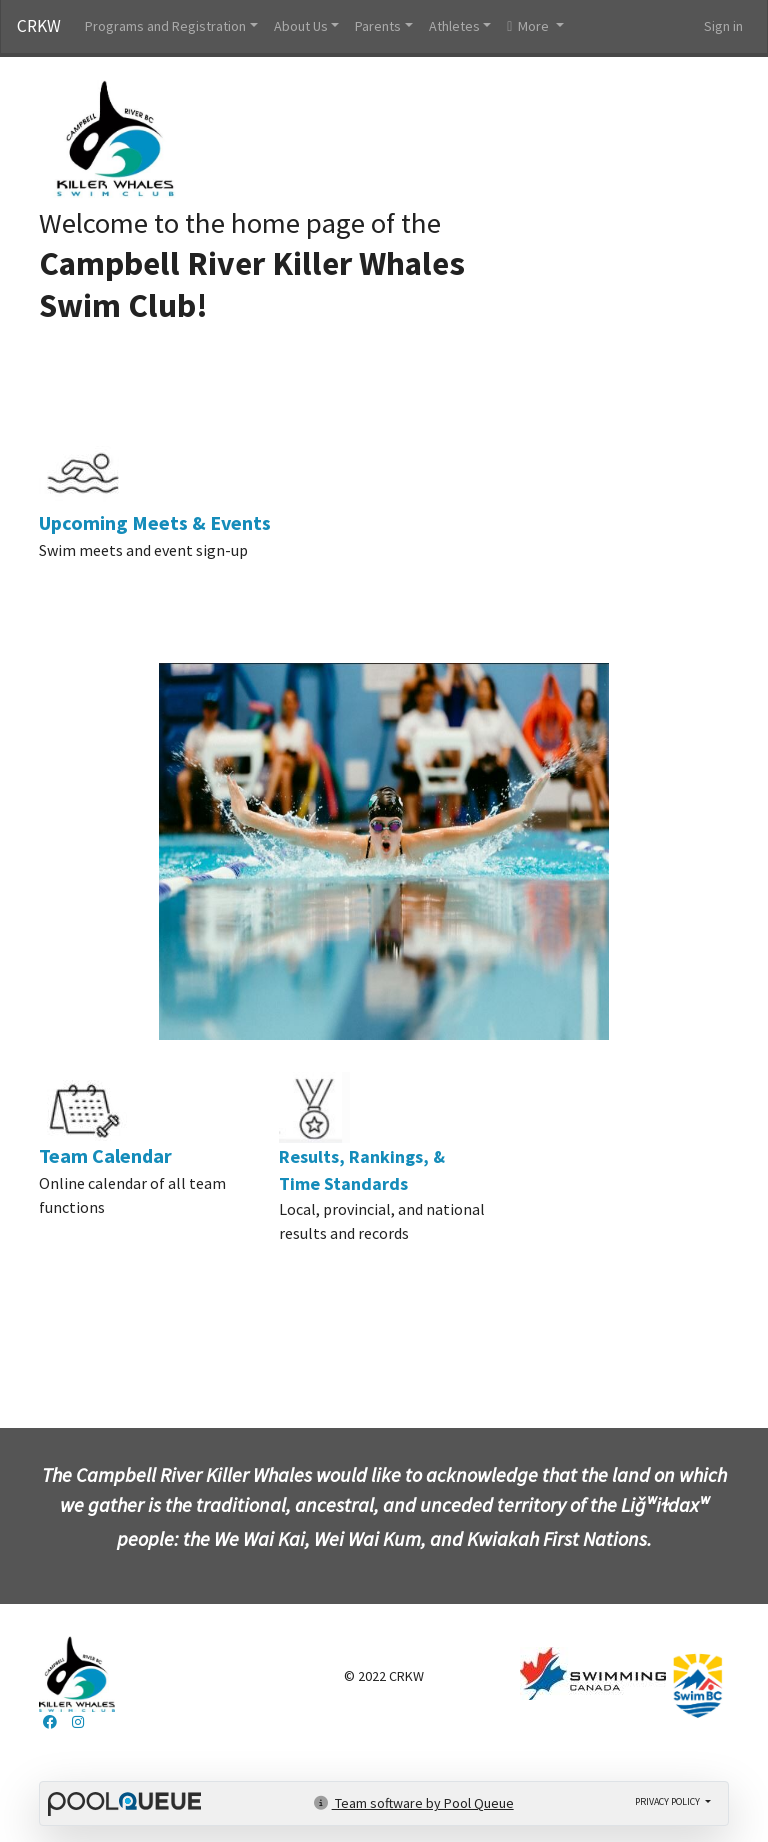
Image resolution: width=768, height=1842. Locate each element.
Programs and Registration (165, 26)
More (529, 26)
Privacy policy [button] (668, 1801)
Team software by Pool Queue (414, 1803)
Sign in (723, 26)
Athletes (454, 26)
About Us (301, 26)
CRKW (39, 26)
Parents (378, 26)
